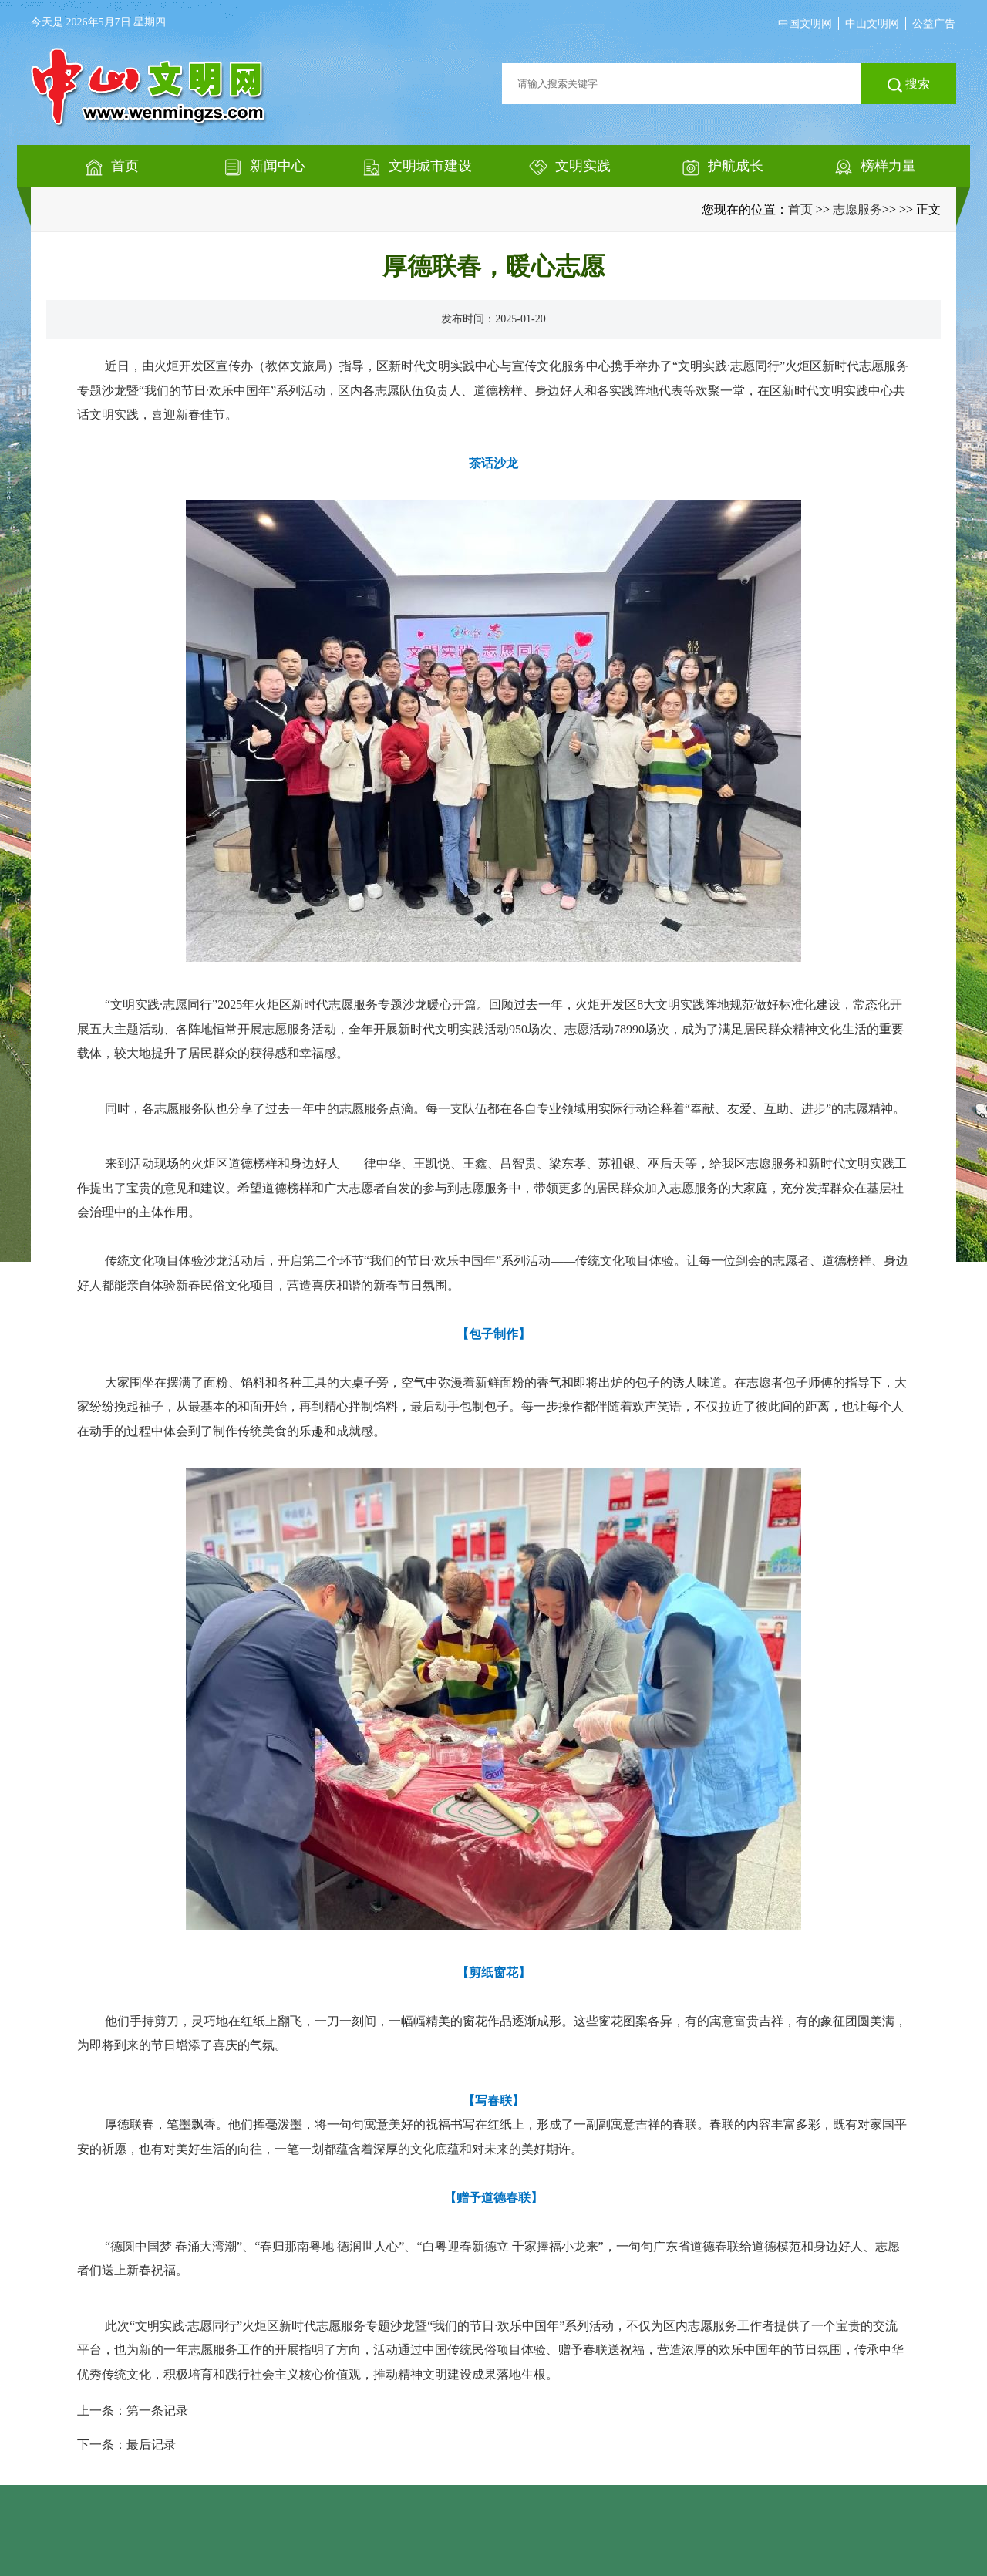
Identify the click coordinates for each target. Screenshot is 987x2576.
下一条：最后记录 (126, 2444)
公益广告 (933, 23)
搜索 (909, 85)
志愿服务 (857, 209)
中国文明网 (805, 23)
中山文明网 (872, 23)
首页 (800, 209)
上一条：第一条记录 (132, 2410)
